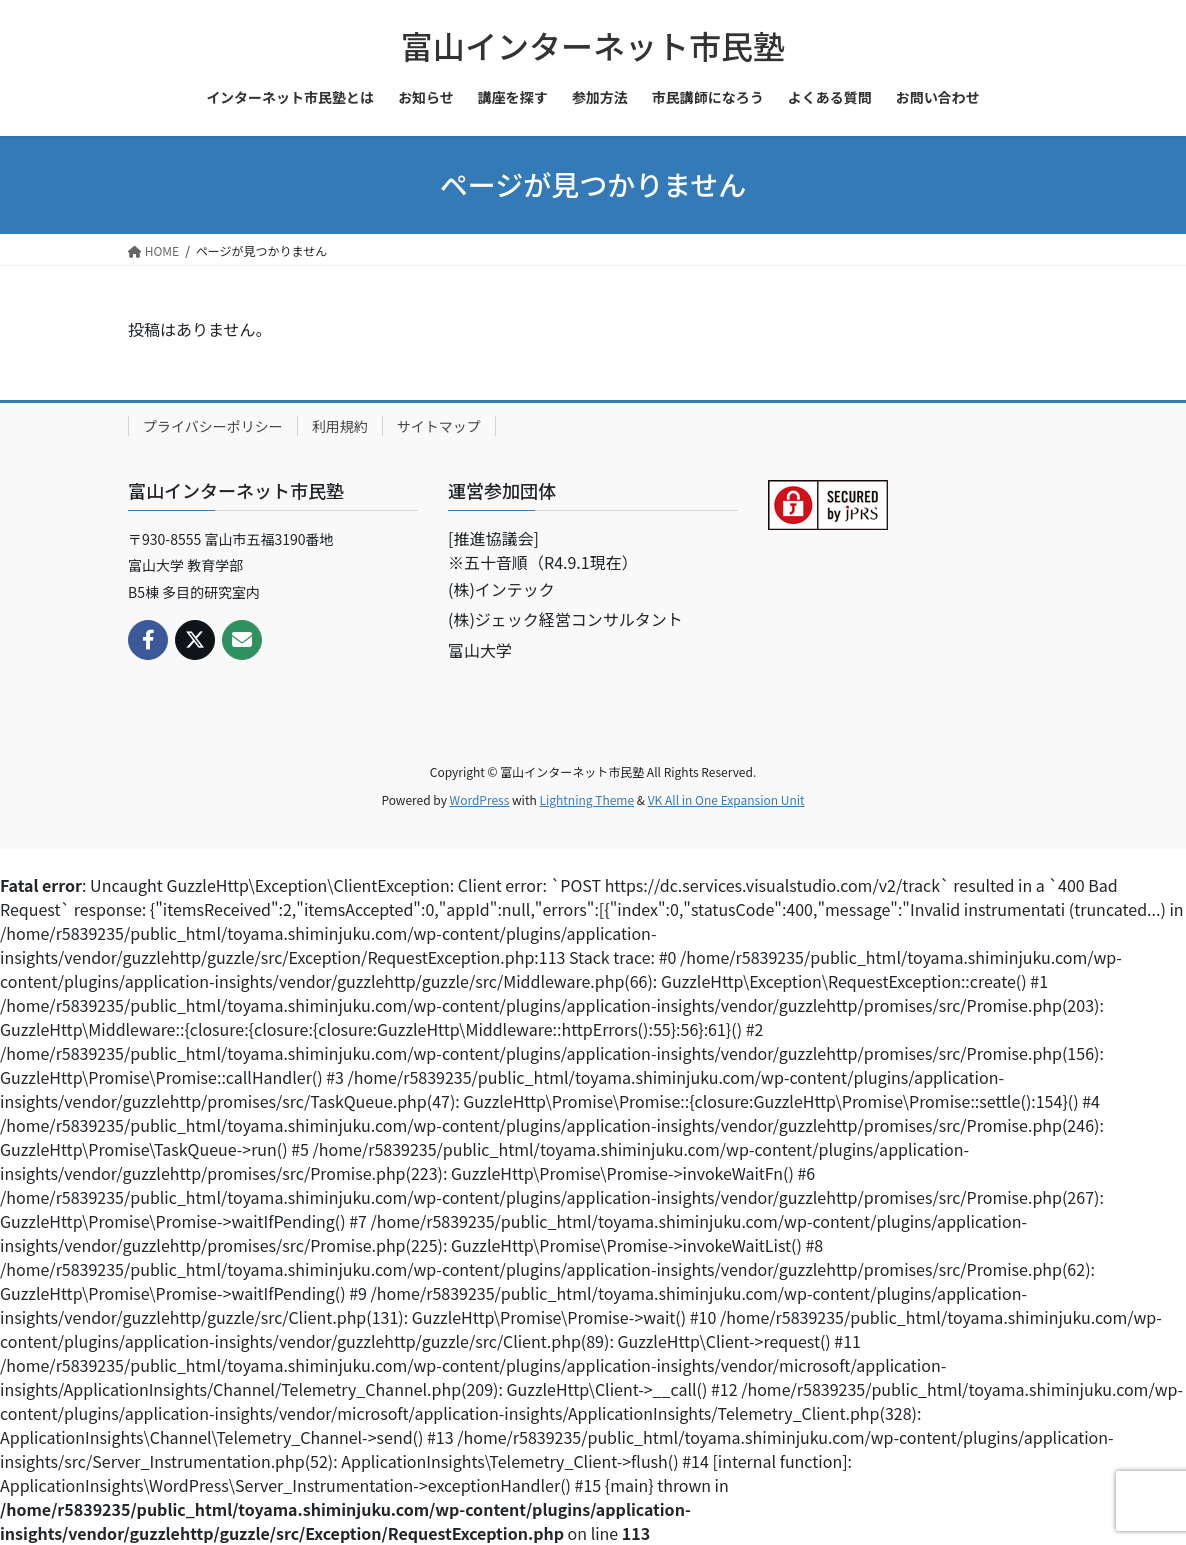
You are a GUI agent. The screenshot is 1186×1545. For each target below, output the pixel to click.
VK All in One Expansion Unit (726, 799)
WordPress (480, 799)
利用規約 (340, 426)
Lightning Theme (586, 799)
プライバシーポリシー (213, 426)
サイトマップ (439, 426)
